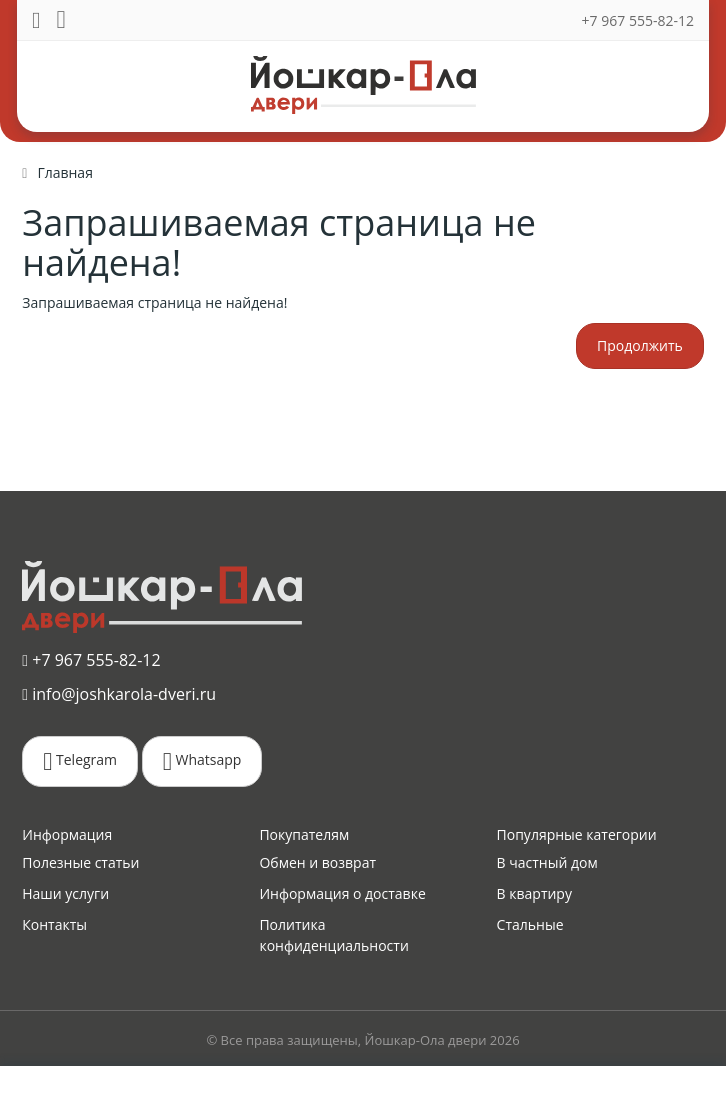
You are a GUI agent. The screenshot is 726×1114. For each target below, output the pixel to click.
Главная (65, 172)
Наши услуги (65, 893)
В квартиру (534, 893)
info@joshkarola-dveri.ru (119, 694)
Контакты (54, 924)
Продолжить (640, 345)
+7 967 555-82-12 (638, 20)
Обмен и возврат (317, 862)
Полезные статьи (80, 862)
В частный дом (547, 862)
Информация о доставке (342, 893)
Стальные (530, 924)
